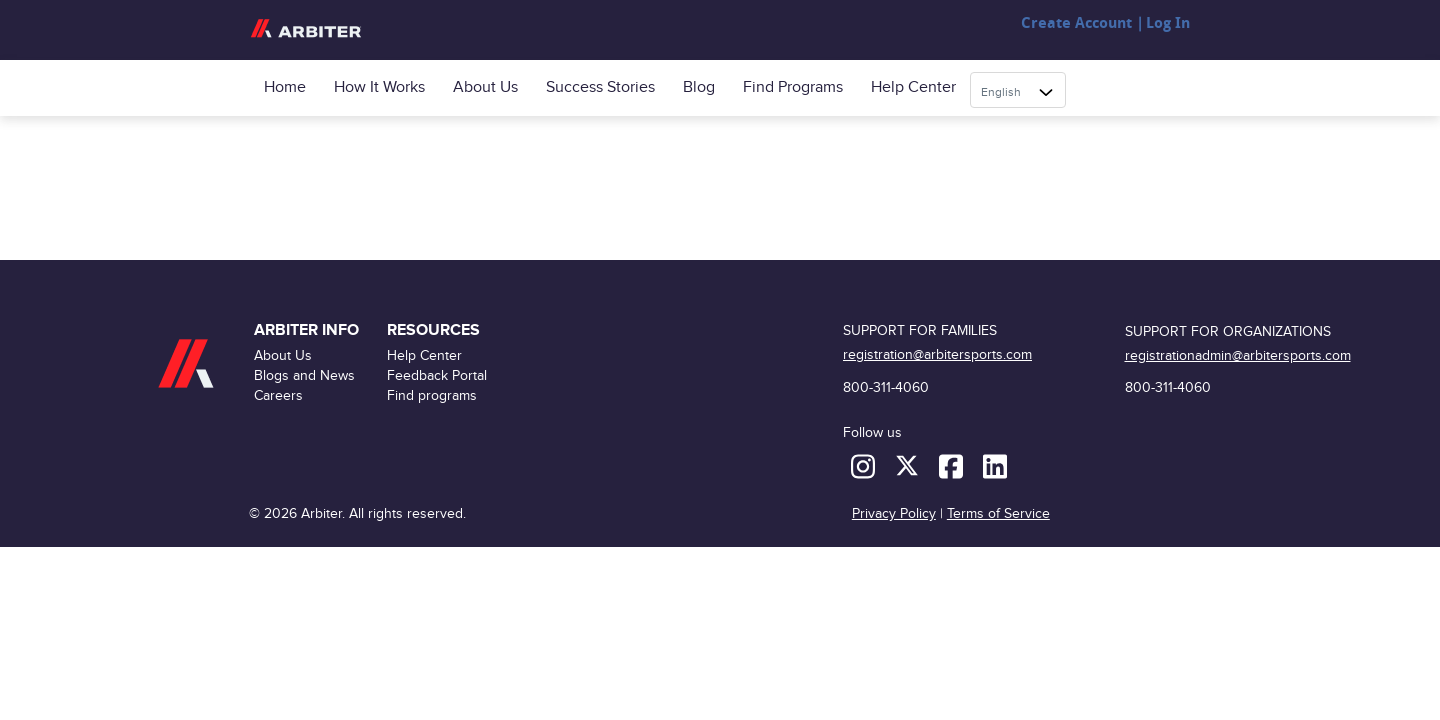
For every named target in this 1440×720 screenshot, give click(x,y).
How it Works (379, 87)
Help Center (913, 87)
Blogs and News (304, 375)
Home (285, 87)
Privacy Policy (894, 513)
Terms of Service (998, 513)
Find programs (793, 87)
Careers (278, 395)
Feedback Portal (437, 375)
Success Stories (600, 87)
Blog (699, 87)
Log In (1168, 23)
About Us (485, 87)
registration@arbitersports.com (937, 354)
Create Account (1076, 23)
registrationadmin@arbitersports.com (1238, 355)
